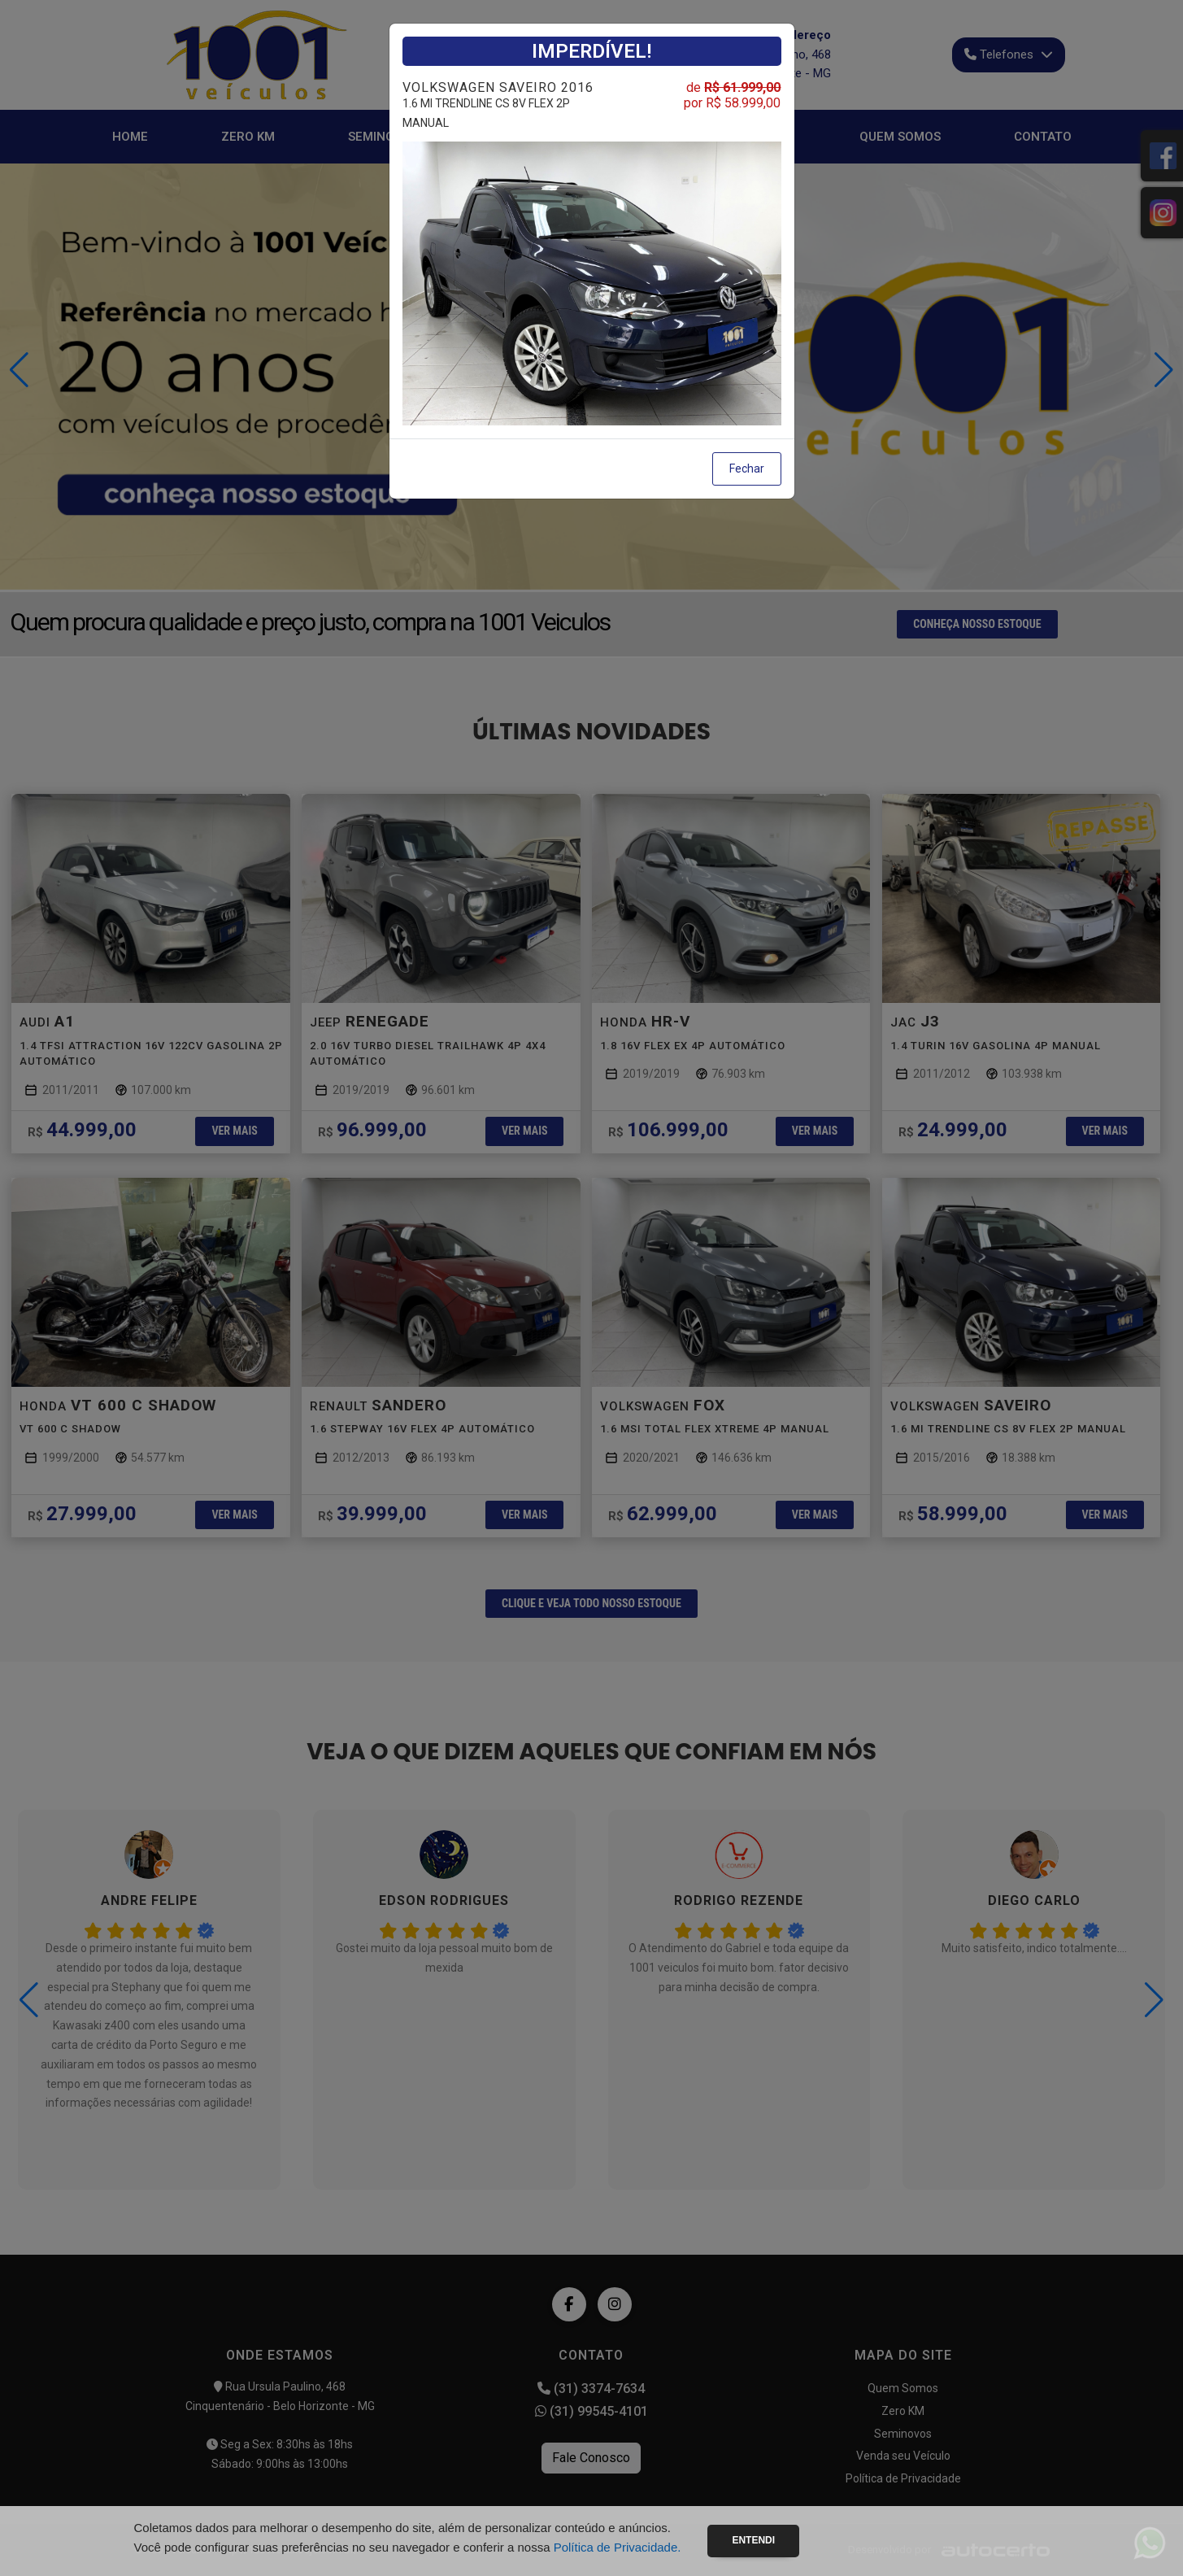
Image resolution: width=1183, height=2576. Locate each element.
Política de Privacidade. (617, 2547)
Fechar (746, 468)
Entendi (753, 2540)
